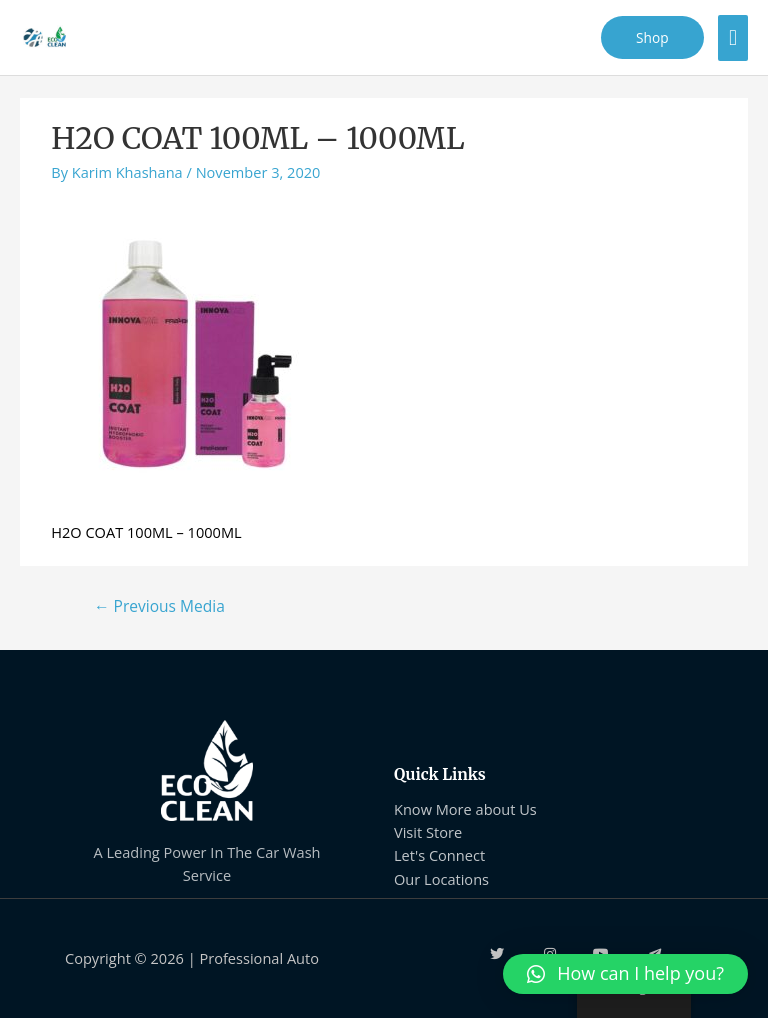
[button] (625, 974)
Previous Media (159, 606)
